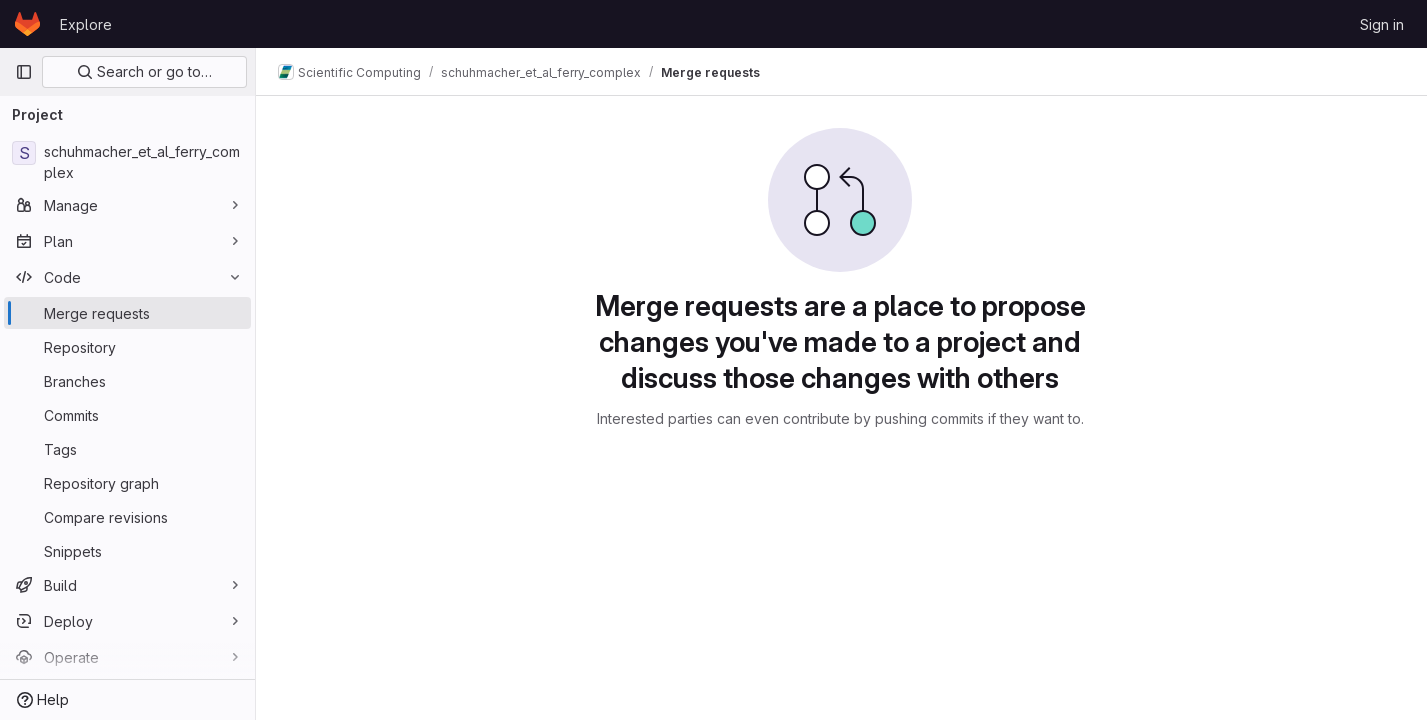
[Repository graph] (127, 483)
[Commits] (127, 415)
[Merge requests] (127, 313)
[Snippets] (127, 551)
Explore (86, 24)
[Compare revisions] (127, 517)
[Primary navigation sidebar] (24, 72)
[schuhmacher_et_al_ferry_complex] (127, 162)
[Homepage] (27, 24)
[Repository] (127, 347)
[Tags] (127, 449)
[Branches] (127, 381)
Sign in (1382, 24)
